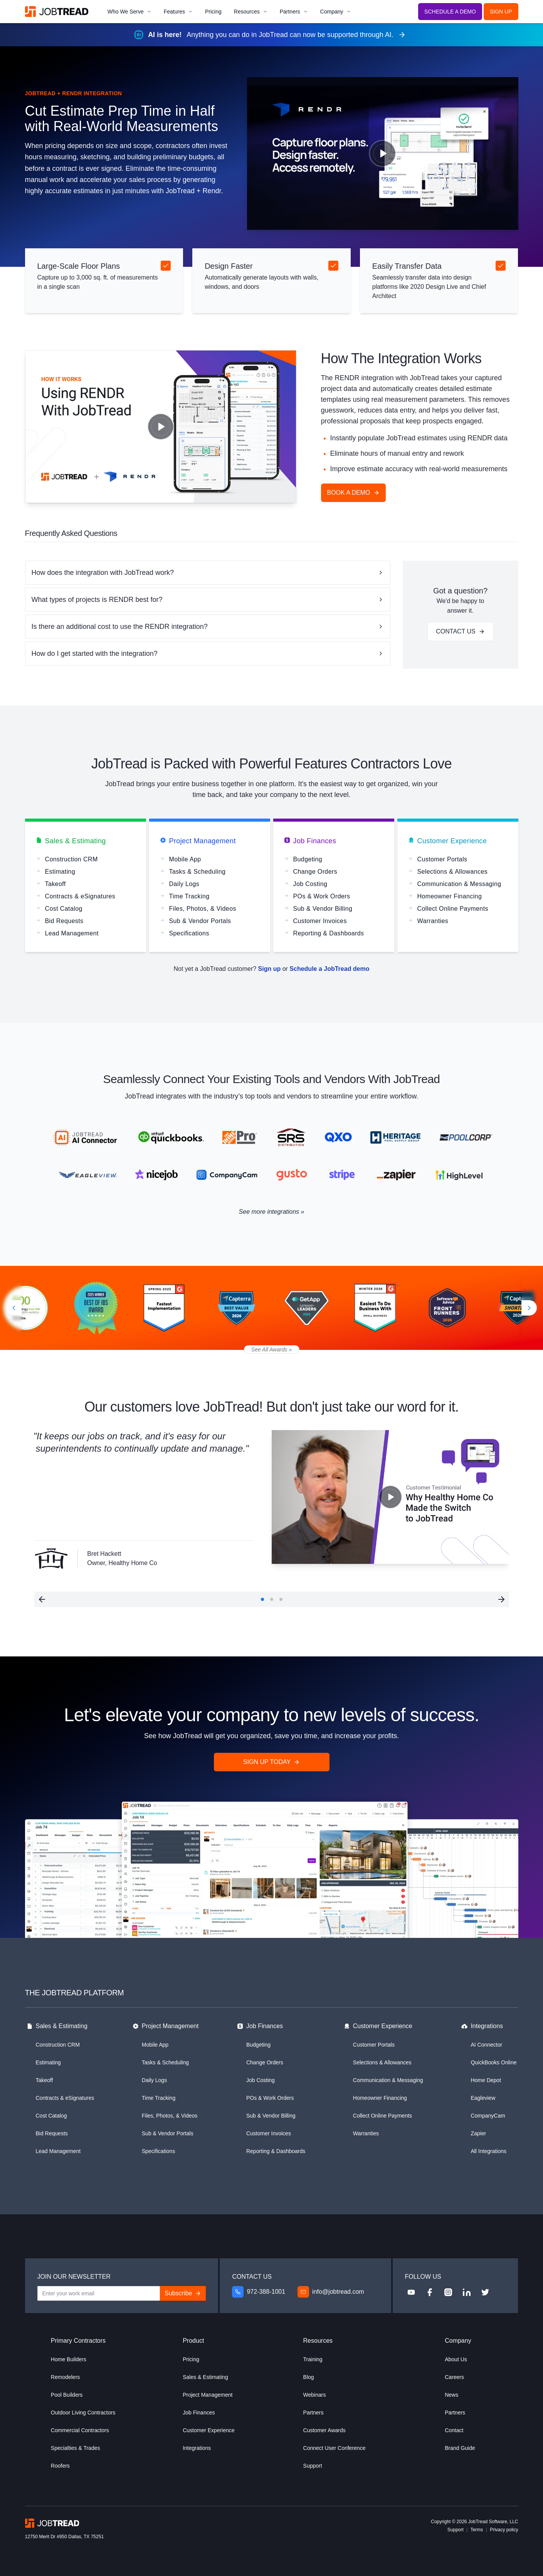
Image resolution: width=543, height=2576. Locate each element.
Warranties (366, 2133)
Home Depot (486, 2080)
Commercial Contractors (80, 2430)
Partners (294, 11)
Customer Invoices (268, 2133)
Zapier (478, 2133)
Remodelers (65, 2377)
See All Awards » (271, 1349)
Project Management (198, 841)
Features (178, 11)
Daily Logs (154, 2080)
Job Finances (310, 841)
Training (313, 2359)
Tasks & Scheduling (165, 2062)
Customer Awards (324, 2430)
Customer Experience (447, 841)
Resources (250, 11)
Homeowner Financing (380, 2098)
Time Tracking (158, 2098)
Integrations (482, 2027)
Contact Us (460, 631)
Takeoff (44, 2080)
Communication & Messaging (388, 2080)
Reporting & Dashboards (275, 2151)
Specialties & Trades (75, 2448)
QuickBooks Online (493, 2062)
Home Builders (68, 2359)
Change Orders (264, 2062)
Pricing (213, 11)
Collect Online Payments (382, 2116)
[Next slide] (532, 1308)
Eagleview (483, 2098)
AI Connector (486, 2045)
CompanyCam (488, 2116)
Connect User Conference (334, 2448)
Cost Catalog (51, 2116)
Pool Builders (67, 2395)
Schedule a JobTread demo (329, 968)
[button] (42, 1599)
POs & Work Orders (270, 2098)
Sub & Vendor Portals (167, 2133)
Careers (454, 2377)
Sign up (269, 968)
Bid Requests (52, 2133)
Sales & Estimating (71, 841)
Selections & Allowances (382, 2062)
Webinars (314, 2395)
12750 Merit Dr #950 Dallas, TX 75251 (64, 2536)
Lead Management (58, 2151)
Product (193, 2340)
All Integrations (488, 2151)
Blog (308, 2377)
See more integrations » (271, 1211)
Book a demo (353, 492)
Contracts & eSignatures (65, 2098)
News (451, 2395)
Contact (454, 2430)
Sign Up (501, 11)
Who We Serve (129, 11)
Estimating (48, 2062)
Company (335, 11)
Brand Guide (460, 2448)
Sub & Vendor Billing (271, 2116)
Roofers (60, 2466)
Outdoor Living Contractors (83, 2412)
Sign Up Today (271, 1762)
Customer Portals (374, 2045)
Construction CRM (58, 2045)
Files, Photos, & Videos (169, 2116)
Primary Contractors (78, 2340)
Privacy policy (504, 2529)
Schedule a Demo (450, 11)
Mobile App (155, 2045)
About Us (456, 2359)
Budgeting (258, 2045)
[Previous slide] (11, 1308)
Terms (477, 2529)
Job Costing (260, 2080)
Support (312, 2466)
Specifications (158, 2151)
